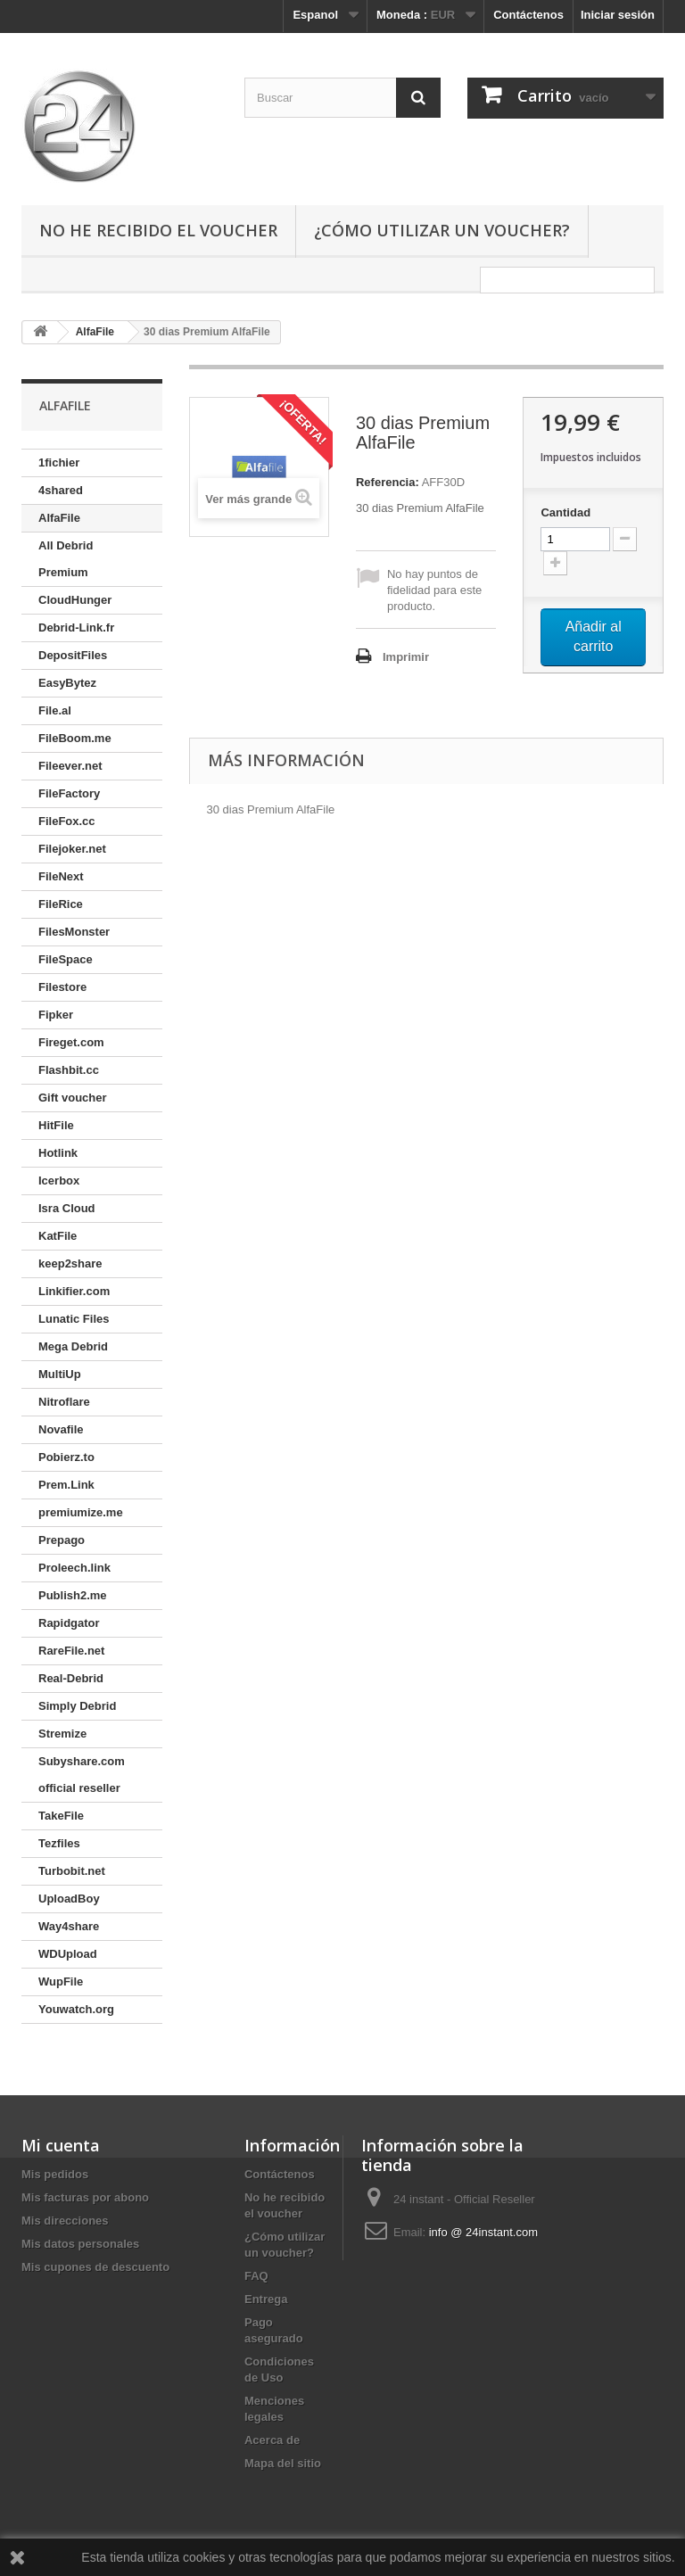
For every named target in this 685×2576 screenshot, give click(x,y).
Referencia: (387, 482)
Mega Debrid (73, 1346)
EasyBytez (67, 682)
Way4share (68, 1926)
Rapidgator (69, 1623)
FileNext (61, 876)
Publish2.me (72, 1595)
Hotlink (58, 1153)
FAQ (256, 2276)
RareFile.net (71, 1650)
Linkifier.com (74, 1291)
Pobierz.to (66, 1457)
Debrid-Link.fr (76, 627)
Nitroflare (64, 1401)
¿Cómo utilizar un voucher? (442, 230)
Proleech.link (74, 1567)
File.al (54, 710)
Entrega (265, 2299)
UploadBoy (69, 1898)
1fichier (58, 462)
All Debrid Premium (65, 559)
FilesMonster (74, 931)
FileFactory (69, 793)
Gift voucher (72, 1097)
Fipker (55, 1014)
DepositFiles (72, 655)
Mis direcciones (65, 2220)
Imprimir (406, 657)
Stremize (62, 1733)
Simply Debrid (77, 1706)
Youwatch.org (76, 2009)
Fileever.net (70, 765)
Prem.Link (66, 1484)
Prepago (61, 1540)
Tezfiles (59, 1843)
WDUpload (67, 1954)
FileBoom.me (74, 738)
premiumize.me (80, 1512)
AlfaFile (59, 517)
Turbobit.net (71, 1871)
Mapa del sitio (282, 2463)
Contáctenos (528, 14)
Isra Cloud (66, 1208)
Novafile (61, 1429)
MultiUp (59, 1374)
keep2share (70, 1263)
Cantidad (565, 512)
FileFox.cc (66, 821)
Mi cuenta (60, 2145)
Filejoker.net (72, 848)
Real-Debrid (70, 1678)
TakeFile (61, 1815)
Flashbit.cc (68, 1070)
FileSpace (65, 959)
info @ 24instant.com (483, 2232)
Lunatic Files (73, 1318)
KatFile (57, 1236)
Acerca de (272, 2440)
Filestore (62, 987)
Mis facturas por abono (85, 2197)
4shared (60, 490)
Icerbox (58, 1180)
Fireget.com (71, 1042)
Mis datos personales (80, 2243)
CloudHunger (74, 600)
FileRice (60, 904)
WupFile (60, 1981)
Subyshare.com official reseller (81, 1774)
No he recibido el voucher (158, 230)
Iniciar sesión (618, 14)
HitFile (56, 1125)
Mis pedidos (54, 2174)
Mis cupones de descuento (95, 2267)
